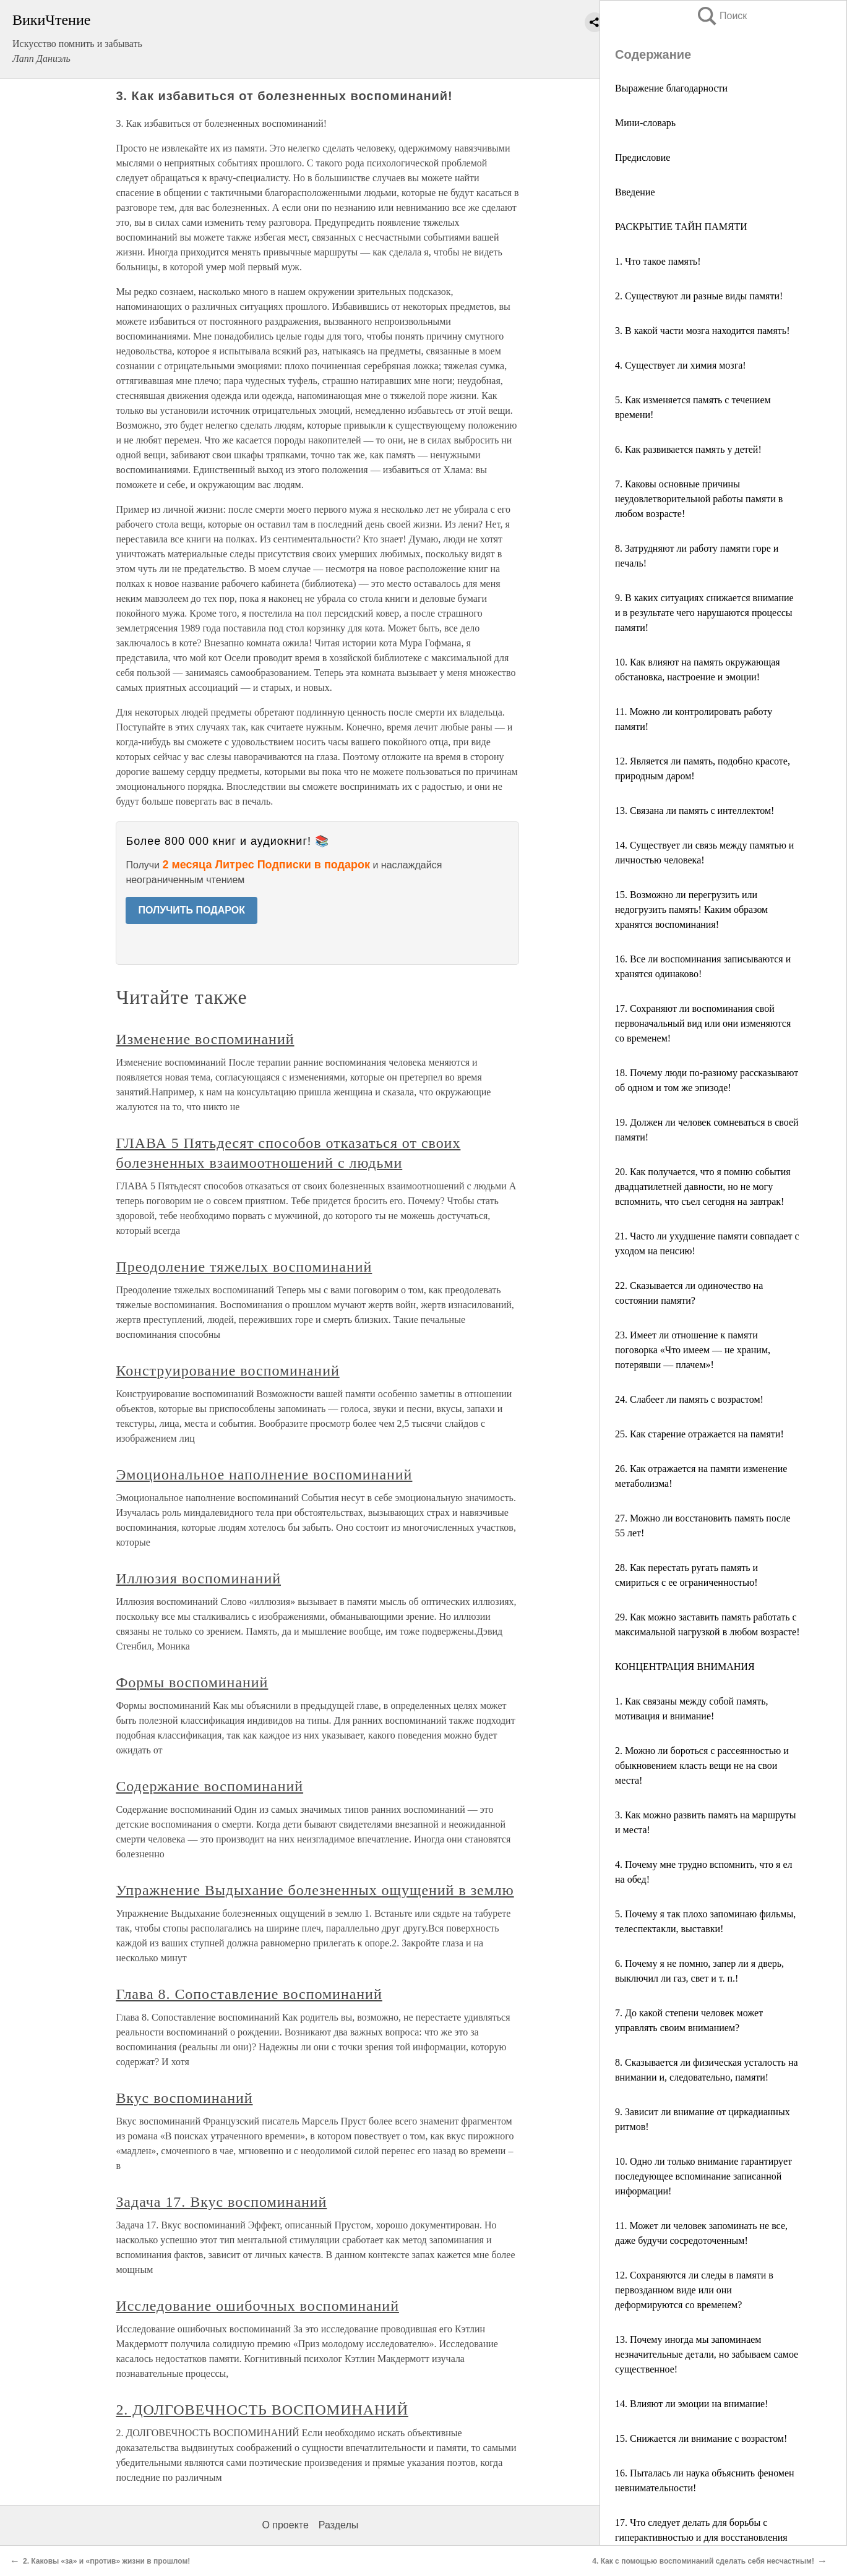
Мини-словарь (645, 123)
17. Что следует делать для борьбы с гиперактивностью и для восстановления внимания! (701, 2537)
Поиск (721, 16)
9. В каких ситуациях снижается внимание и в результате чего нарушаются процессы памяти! (704, 613)
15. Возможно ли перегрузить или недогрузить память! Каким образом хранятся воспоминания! (691, 909)
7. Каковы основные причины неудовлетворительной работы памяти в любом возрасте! (699, 499)
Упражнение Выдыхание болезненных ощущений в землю (315, 1890)
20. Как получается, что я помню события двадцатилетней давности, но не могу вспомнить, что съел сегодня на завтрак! (703, 1186)
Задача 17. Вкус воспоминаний (221, 2202)
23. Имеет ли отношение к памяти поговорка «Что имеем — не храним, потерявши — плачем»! (692, 1350)
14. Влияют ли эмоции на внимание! (691, 2403)
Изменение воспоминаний (205, 1039)
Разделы (338, 2525)
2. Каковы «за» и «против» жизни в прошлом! (106, 2561)
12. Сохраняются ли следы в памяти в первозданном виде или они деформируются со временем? (694, 2290)
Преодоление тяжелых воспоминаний (244, 1267)
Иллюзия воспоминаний (198, 1578)
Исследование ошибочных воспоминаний (257, 2306)
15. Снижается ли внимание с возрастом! (701, 2438)
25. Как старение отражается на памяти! (699, 1434)
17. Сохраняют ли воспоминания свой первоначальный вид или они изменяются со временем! (703, 1023)
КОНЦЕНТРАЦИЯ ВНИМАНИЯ (685, 1666)
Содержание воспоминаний (209, 1786)
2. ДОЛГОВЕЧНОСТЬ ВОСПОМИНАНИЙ (262, 2410)
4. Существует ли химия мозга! (680, 365)
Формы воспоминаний (192, 1682)
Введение (635, 192)
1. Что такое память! (658, 261)
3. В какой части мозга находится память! (702, 330)
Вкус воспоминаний (184, 2098)
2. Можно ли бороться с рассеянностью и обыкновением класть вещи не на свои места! (702, 1765)
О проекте (285, 2525)
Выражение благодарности (671, 88)
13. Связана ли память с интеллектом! (694, 810)
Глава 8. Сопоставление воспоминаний (249, 1994)
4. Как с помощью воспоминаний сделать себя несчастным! (703, 2561)
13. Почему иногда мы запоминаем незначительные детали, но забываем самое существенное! (706, 2354)
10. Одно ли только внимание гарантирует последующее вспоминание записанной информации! (703, 2176)
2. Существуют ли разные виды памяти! (699, 296)
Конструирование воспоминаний (227, 1371)
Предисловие (642, 157)
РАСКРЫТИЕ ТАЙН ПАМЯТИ (681, 226)
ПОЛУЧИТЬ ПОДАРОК (191, 910)
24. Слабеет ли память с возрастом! (689, 1399)
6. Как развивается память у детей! (688, 449)
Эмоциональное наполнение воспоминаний (264, 1474)
